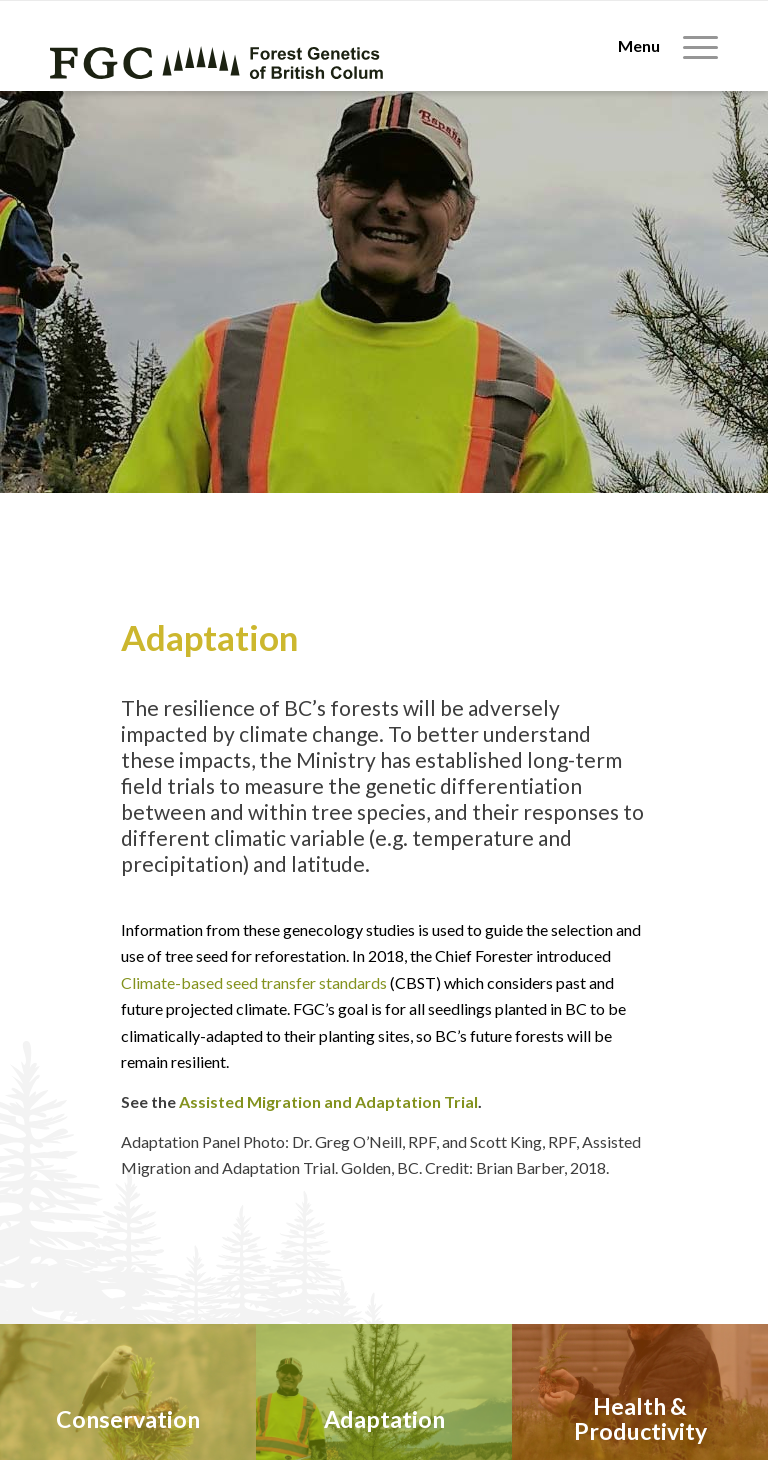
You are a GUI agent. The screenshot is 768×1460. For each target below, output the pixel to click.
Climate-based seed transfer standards (254, 982)
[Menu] (658, 46)
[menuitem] (658, 46)
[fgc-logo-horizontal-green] (217, 62)
